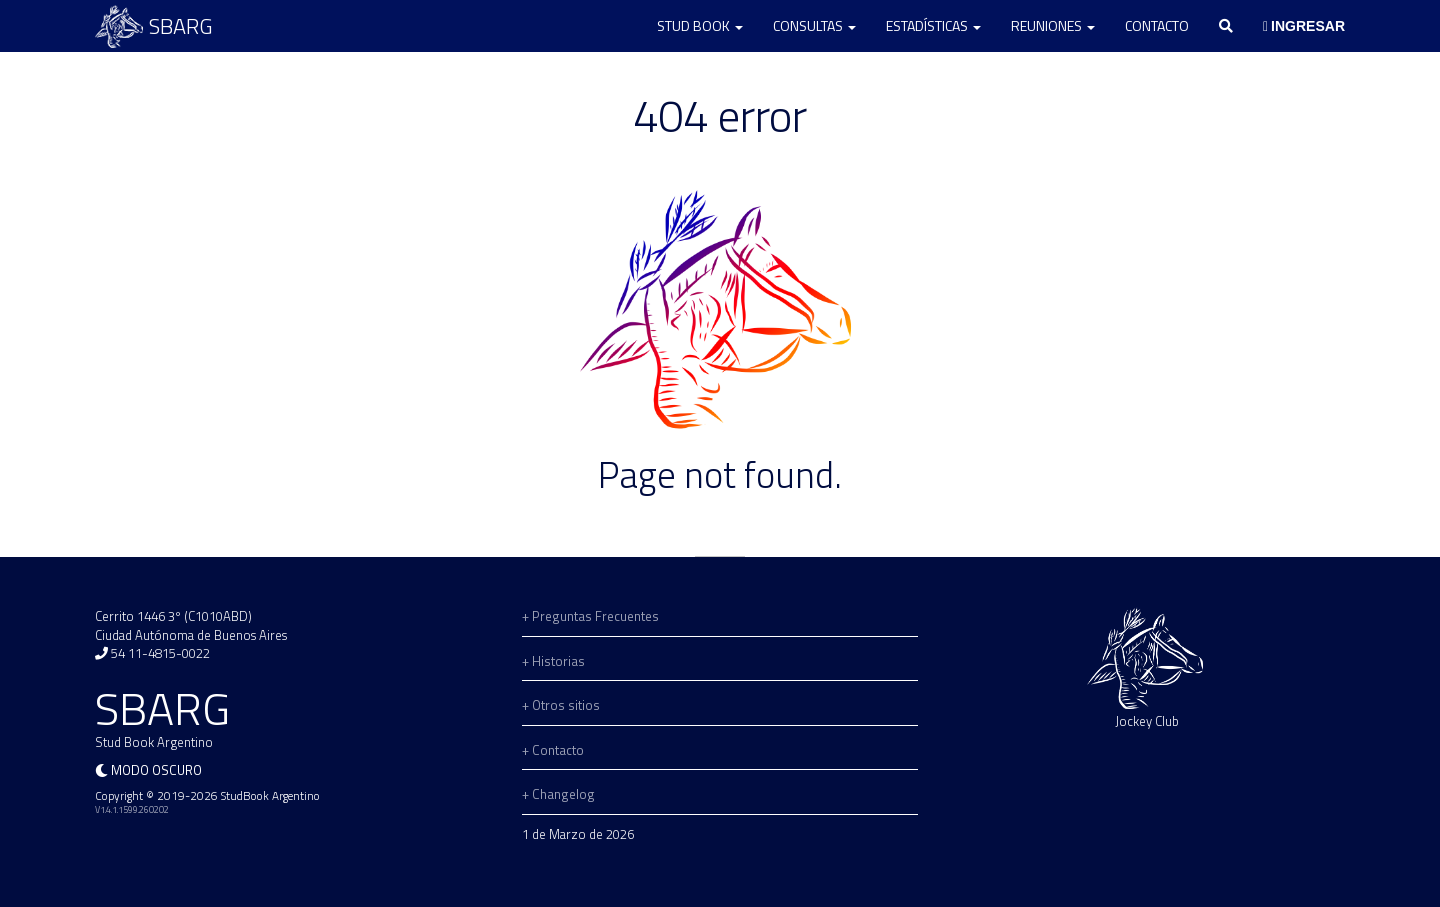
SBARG (154, 26)
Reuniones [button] (1053, 25)
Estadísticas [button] (933, 25)
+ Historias (553, 661)
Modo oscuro (156, 770)
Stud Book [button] (700, 25)
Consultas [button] (814, 25)
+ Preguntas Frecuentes (590, 616)
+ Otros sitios (561, 705)
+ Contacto (553, 750)
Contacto (1157, 25)
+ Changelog (558, 794)
